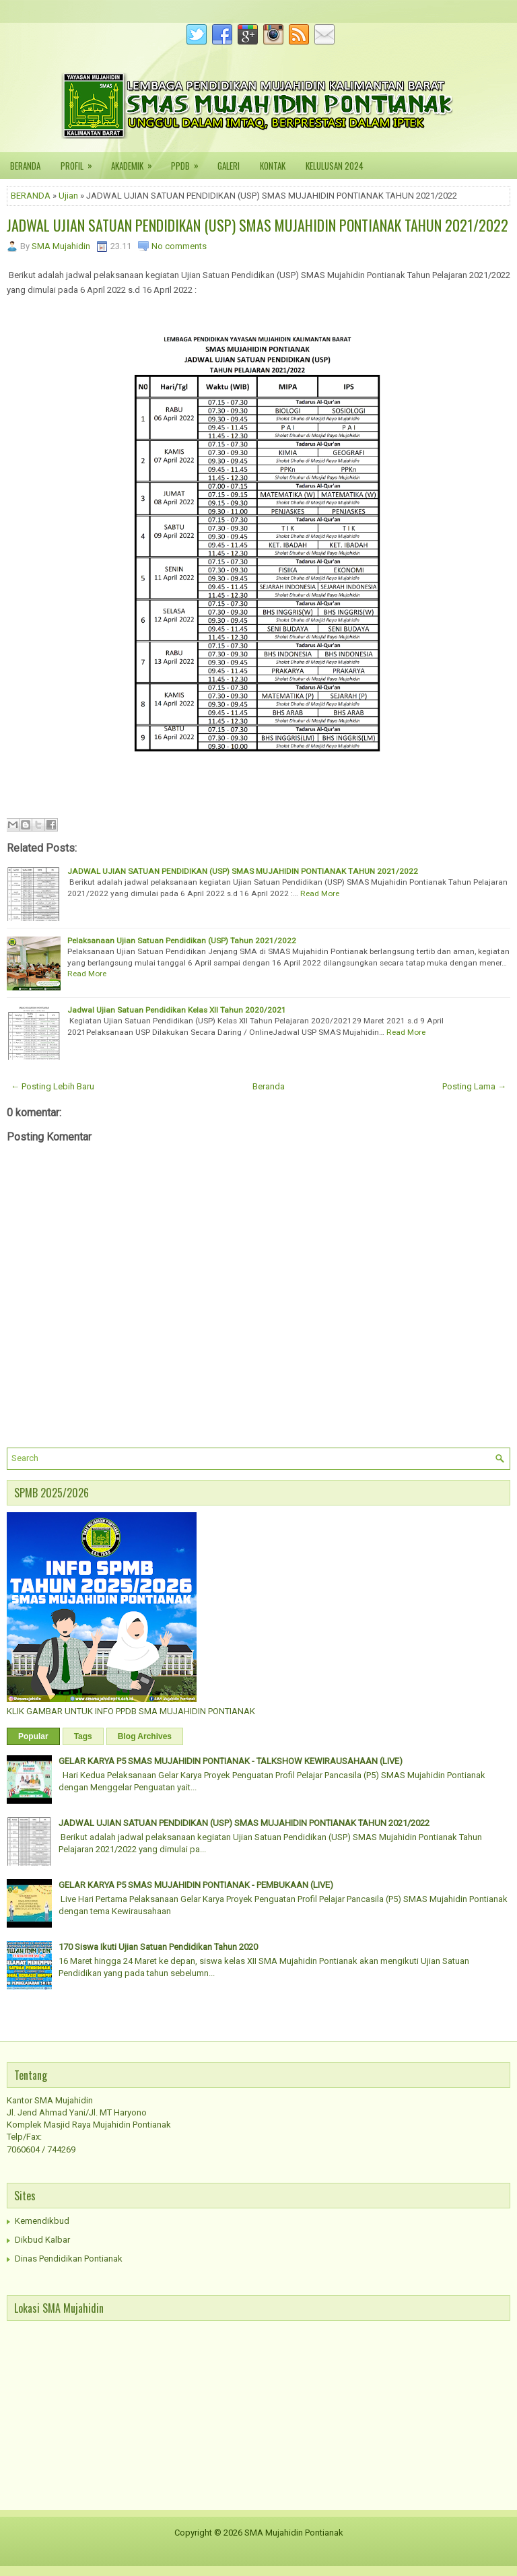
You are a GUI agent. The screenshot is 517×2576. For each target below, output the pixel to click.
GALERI (228, 165)
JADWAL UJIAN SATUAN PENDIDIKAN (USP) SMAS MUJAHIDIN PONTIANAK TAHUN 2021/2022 (257, 225)
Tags (83, 1736)
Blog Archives (145, 1736)
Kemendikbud (42, 2221)
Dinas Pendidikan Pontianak (69, 2258)
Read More (319, 893)
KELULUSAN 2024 (335, 165)
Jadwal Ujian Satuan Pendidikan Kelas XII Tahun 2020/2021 (176, 1010)
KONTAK (272, 165)
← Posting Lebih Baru (52, 1086)
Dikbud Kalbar (42, 2240)
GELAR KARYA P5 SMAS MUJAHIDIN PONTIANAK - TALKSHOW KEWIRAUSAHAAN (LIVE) (231, 1761)
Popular (33, 1736)
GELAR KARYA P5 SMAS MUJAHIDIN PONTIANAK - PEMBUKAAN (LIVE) (196, 1885)
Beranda (268, 1086)
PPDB (189, 162)
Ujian (68, 196)
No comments (179, 246)
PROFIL (81, 162)
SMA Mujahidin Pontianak (293, 2533)
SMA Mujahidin (61, 246)
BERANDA (25, 165)
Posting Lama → (474, 1086)
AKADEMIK (136, 162)
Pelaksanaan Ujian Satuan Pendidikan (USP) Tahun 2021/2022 (181, 940)
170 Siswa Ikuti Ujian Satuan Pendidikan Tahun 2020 (158, 1947)
